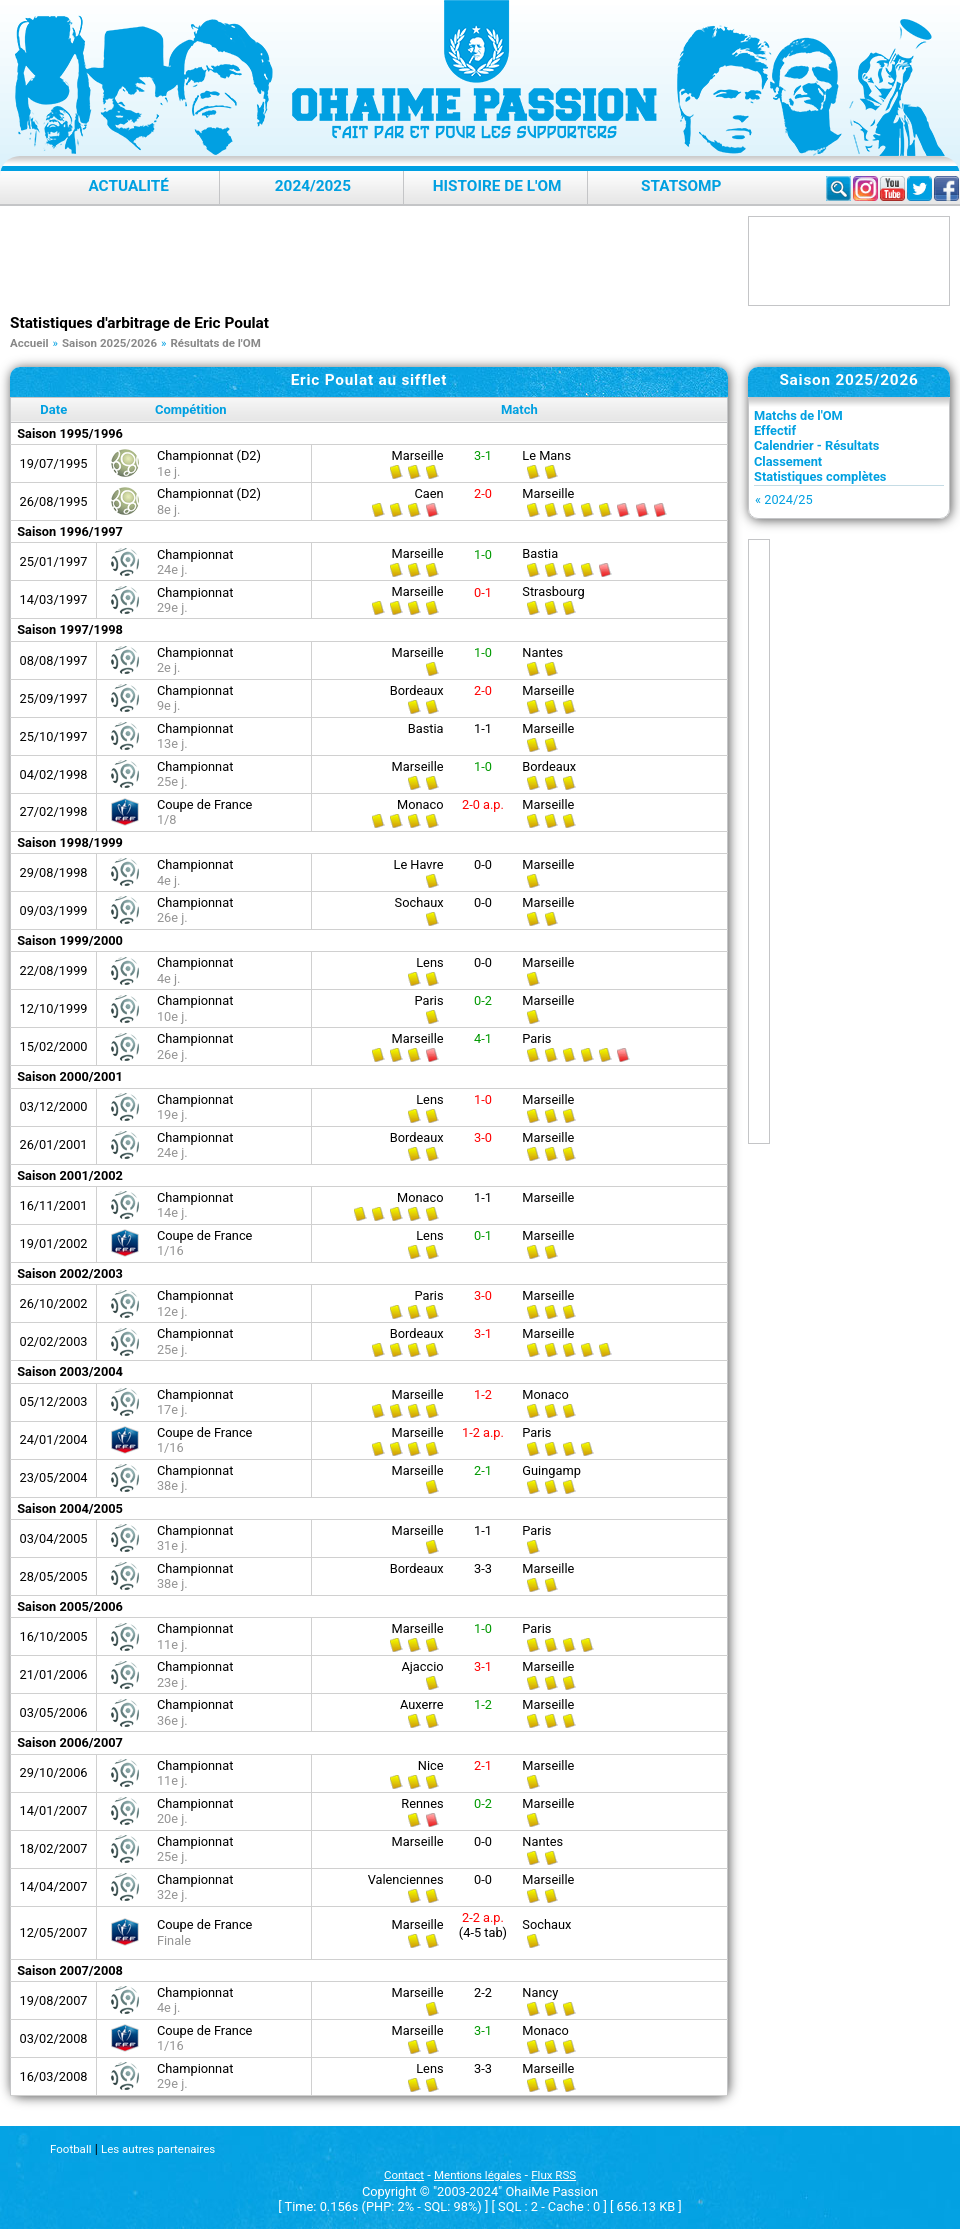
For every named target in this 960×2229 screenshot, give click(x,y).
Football (70, 2149)
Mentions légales (477, 2175)
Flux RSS (553, 2175)
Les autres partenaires (158, 2149)
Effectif (775, 430)
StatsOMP (681, 186)
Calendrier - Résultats (816, 445)
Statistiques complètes (820, 476)
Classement (788, 461)
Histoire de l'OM (497, 186)
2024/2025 (313, 186)
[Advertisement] (374, 261)
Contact (404, 2175)
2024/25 (788, 499)
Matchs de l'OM (798, 415)
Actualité (128, 186)
